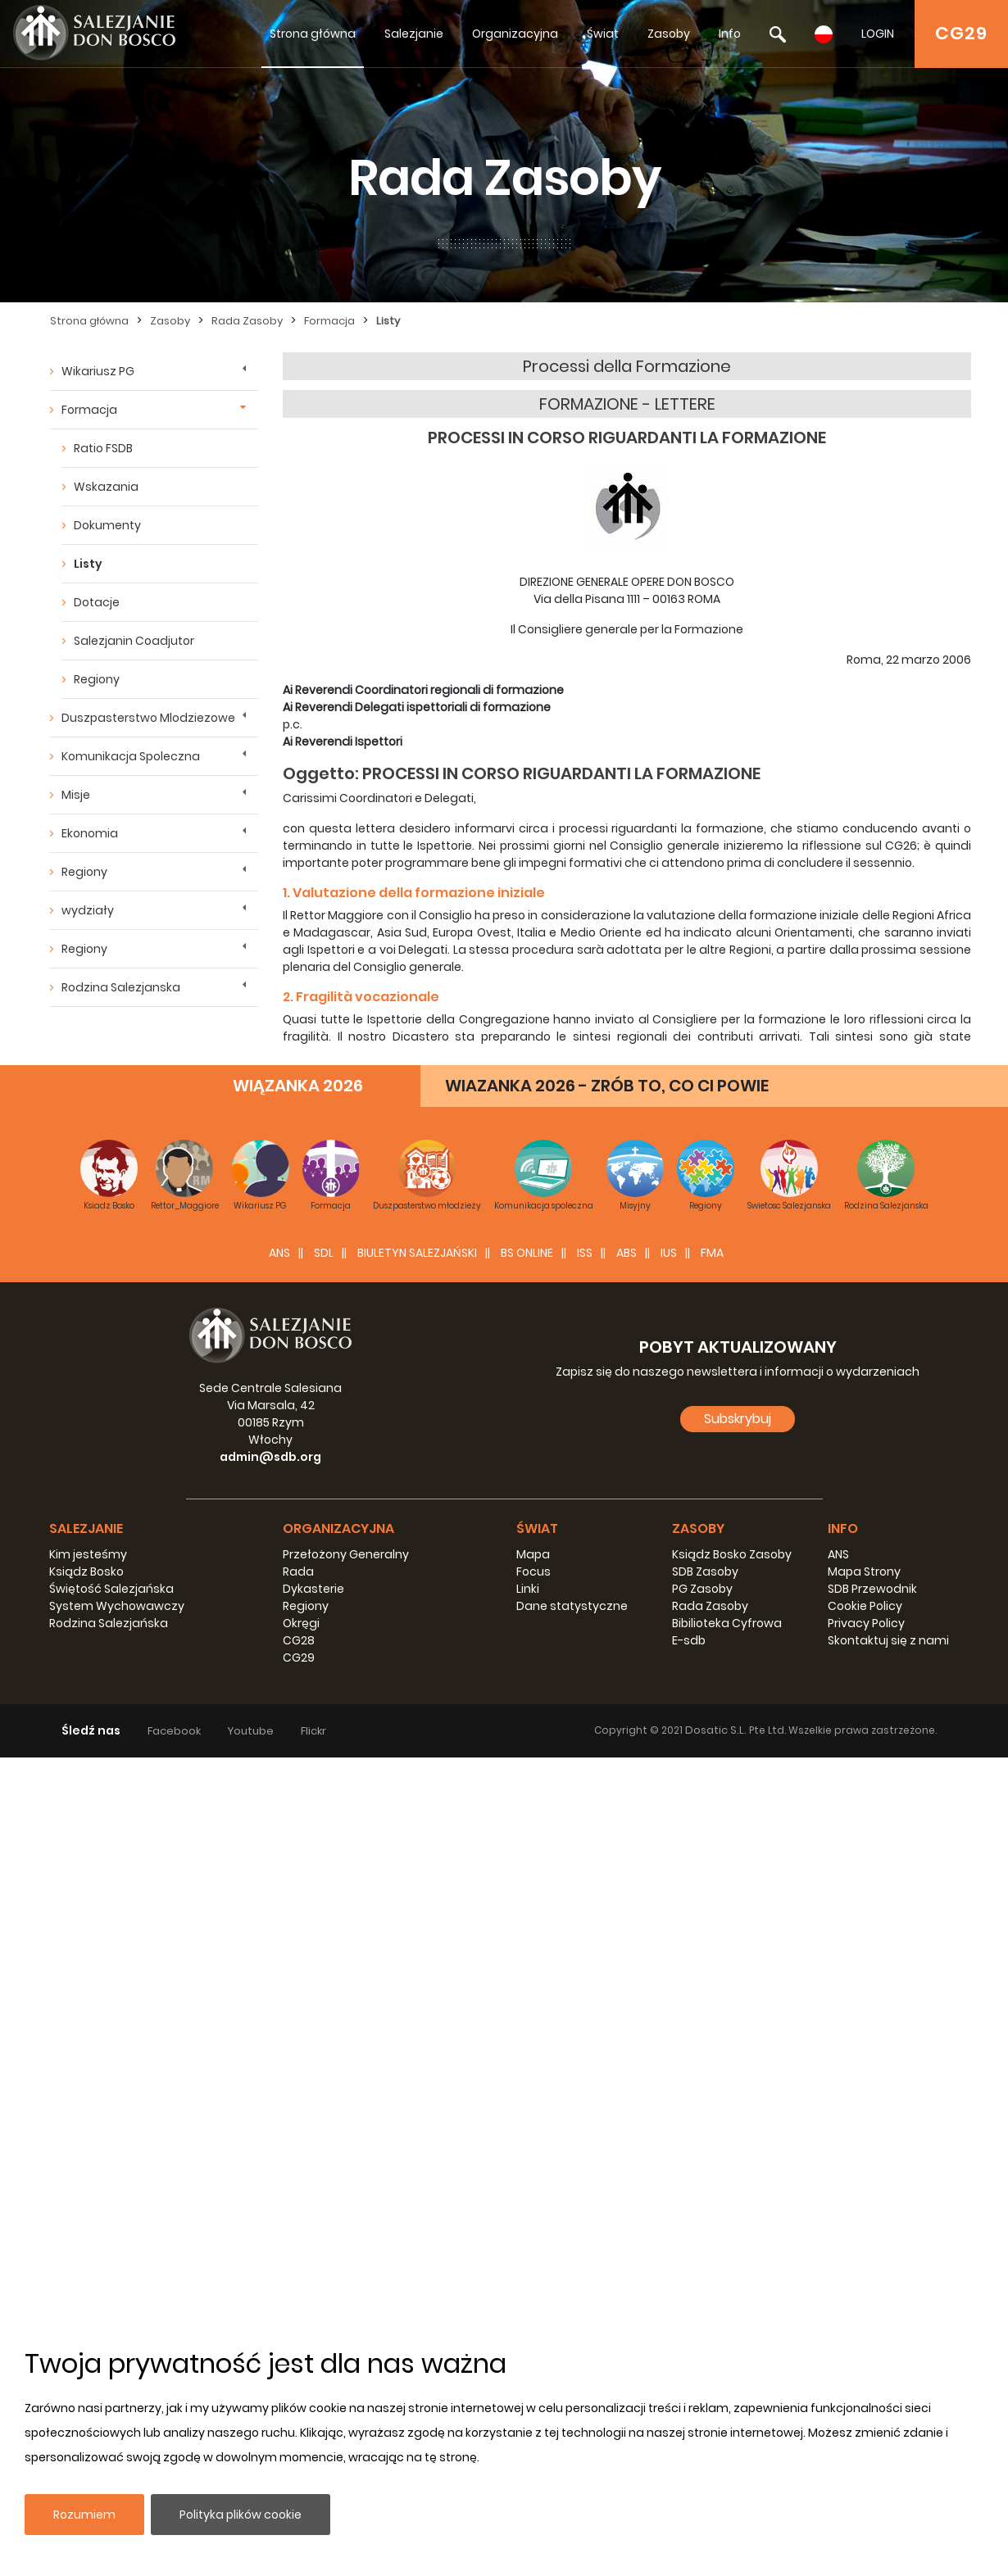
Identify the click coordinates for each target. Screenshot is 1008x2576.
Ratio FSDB (103, 448)
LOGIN (877, 33)
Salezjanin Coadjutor (134, 641)
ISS (585, 2071)
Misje (75, 795)
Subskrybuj (737, 2237)
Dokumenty (107, 525)
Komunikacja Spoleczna (130, 756)
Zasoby (668, 33)
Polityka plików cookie (240, 2514)
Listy (388, 321)
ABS (626, 2071)
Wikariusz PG (97, 371)
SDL (324, 2071)
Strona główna (313, 33)
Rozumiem (84, 2514)
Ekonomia (89, 833)
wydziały (87, 910)
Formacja (329, 321)
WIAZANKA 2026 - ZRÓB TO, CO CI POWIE (607, 1904)
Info (730, 33)
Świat (603, 33)
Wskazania (106, 486)
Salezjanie (413, 33)
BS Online (527, 2071)
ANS (279, 2071)
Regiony (97, 679)
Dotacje (97, 602)
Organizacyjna (515, 33)
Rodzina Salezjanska (120, 987)
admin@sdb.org (270, 2275)
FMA (712, 2071)
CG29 (961, 33)
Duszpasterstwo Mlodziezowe (148, 718)
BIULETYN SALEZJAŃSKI (417, 2071)
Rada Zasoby (247, 321)
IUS (669, 2071)
